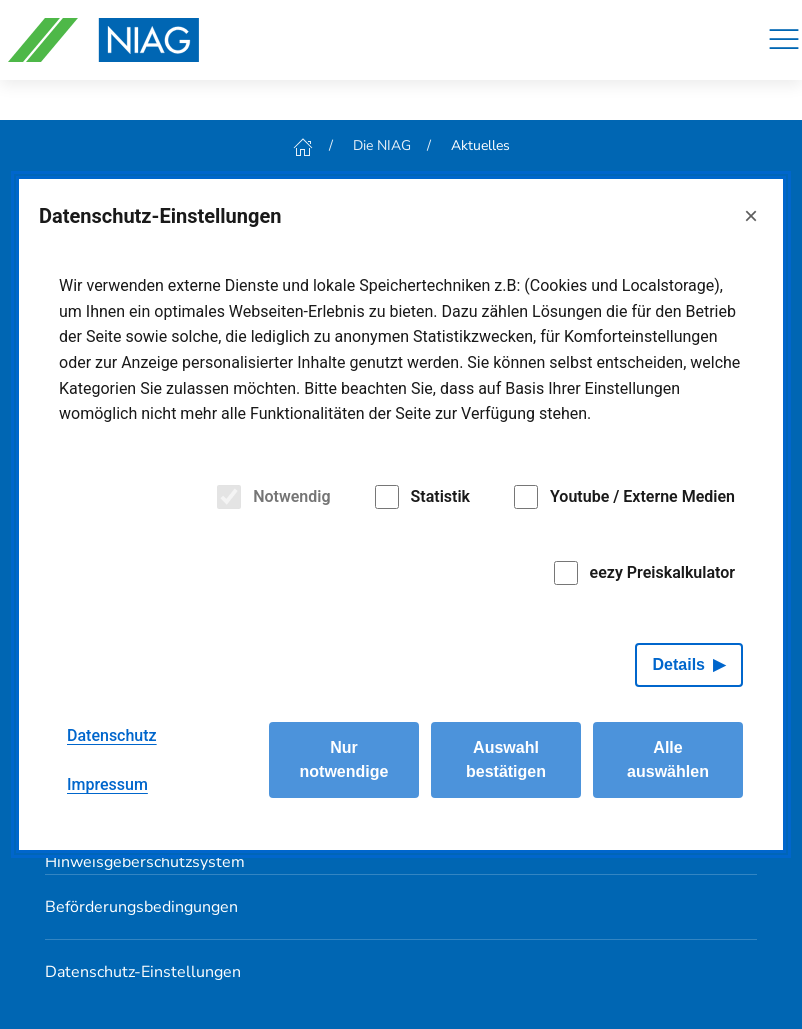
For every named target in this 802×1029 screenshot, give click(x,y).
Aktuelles (480, 145)
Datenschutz (112, 735)
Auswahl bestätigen (506, 759)
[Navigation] (784, 40)
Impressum (107, 784)
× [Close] (751, 215)
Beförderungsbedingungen (141, 907)
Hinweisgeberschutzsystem (145, 862)
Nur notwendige (344, 759)
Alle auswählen (668, 759)
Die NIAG (382, 145)
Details (679, 664)
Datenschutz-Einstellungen (143, 972)
